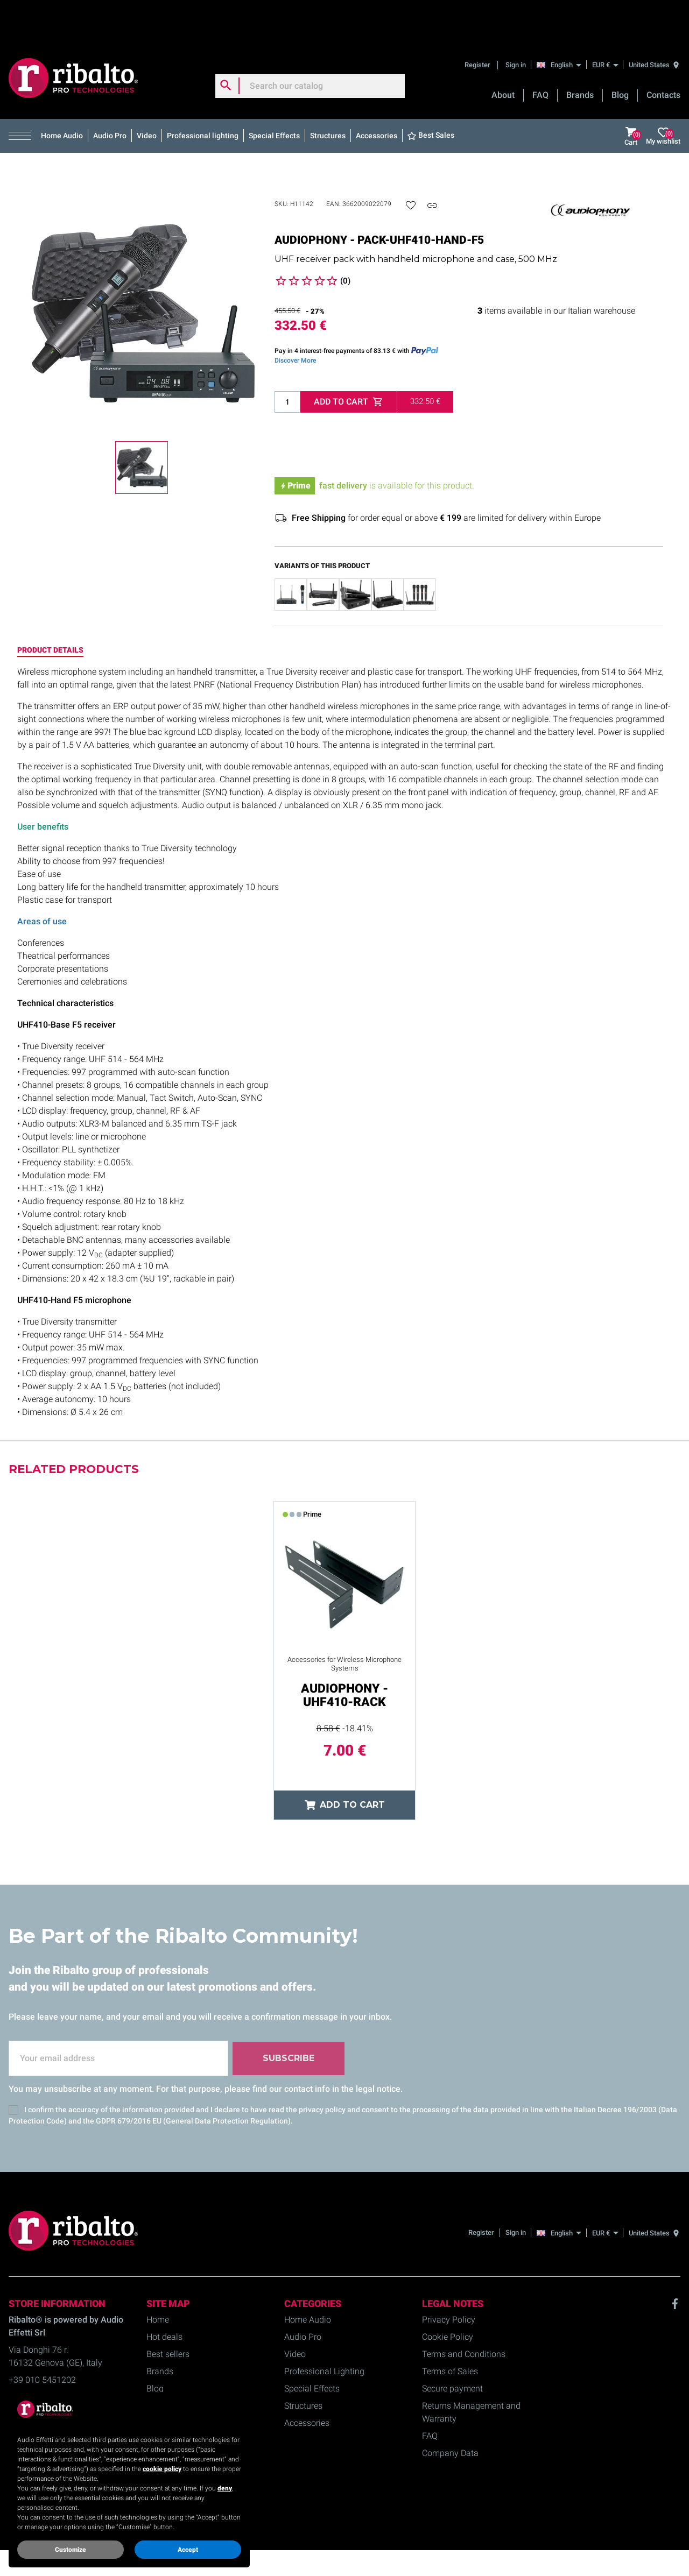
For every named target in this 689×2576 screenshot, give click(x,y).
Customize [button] (70, 2549)
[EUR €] (605, 24)
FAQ (540, 54)
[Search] (310, 45)
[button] (22, 95)
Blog (620, 54)
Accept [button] (188, 2549)
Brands (580, 54)
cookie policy (162, 2469)
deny (224, 2488)
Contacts (663, 54)
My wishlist (663, 95)
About (503, 54)
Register (478, 24)
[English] (562, 23)
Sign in (515, 24)
